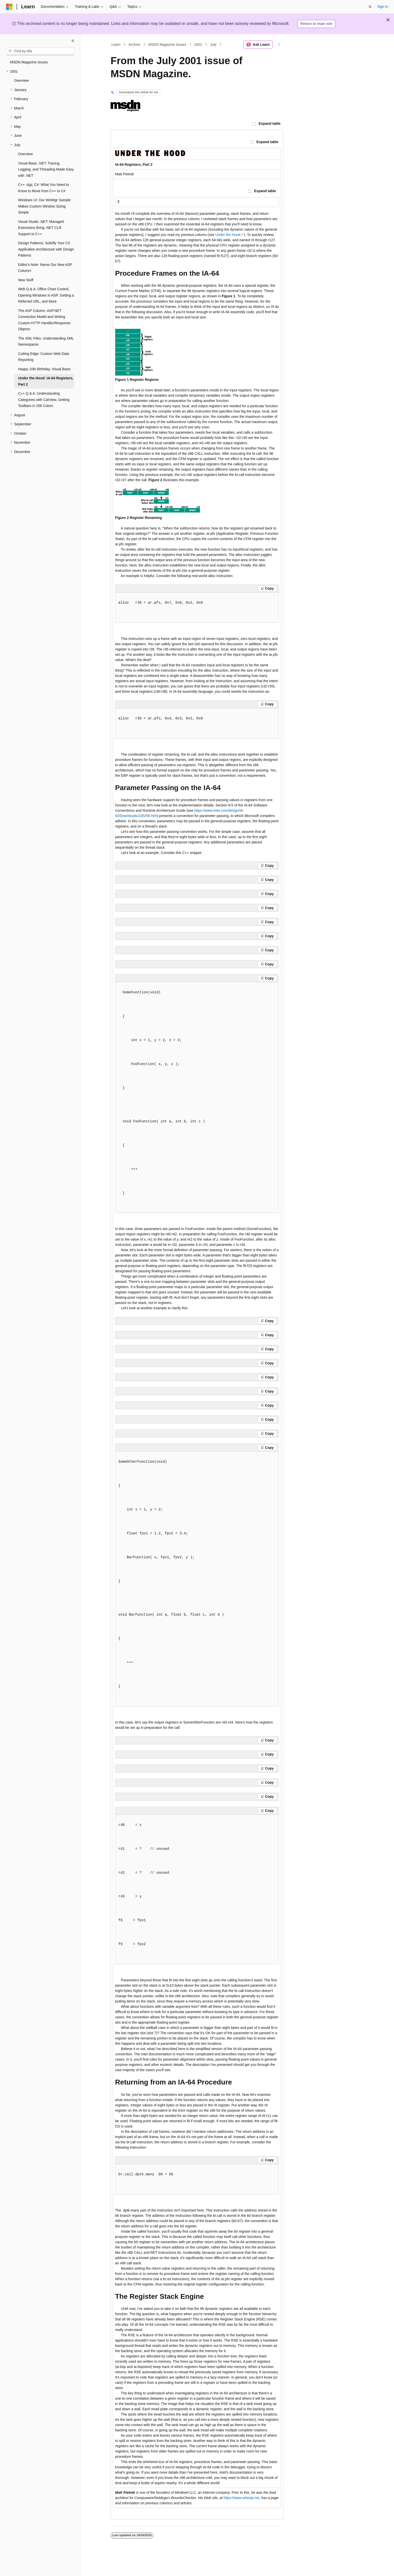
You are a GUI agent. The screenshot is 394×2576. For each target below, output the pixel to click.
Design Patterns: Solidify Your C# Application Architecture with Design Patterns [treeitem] (46, 249)
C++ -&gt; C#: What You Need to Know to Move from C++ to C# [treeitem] (43, 188)
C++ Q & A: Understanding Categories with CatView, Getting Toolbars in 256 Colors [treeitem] (43, 399)
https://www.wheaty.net (241, 2498)
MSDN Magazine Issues (167, 45)
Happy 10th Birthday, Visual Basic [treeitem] (44, 369)
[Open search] (370, 6)
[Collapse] (73, 40)
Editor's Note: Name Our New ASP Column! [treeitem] (45, 268)
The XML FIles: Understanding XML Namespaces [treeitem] (46, 341)
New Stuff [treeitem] (25, 280)
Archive (134, 45)
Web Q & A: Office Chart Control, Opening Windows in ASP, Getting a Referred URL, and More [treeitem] (46, 295)
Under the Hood (227, 235)
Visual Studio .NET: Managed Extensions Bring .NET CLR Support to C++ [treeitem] (41, 228)
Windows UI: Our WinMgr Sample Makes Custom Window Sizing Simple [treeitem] (44, 206)
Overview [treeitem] (21, 80)
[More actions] (279, 44)
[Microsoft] (9, 7)
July (213, 45)
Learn (116, 45)
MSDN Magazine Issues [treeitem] (29, 62)
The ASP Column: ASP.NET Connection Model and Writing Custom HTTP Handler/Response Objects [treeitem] (44, 320)
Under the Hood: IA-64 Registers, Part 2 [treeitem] (45, 381)
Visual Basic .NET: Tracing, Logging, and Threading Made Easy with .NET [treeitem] (46, 169)
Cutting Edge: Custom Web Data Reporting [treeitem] (43, 357)
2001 (198, 45)
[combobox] (40, 51)
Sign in (382, 7)
